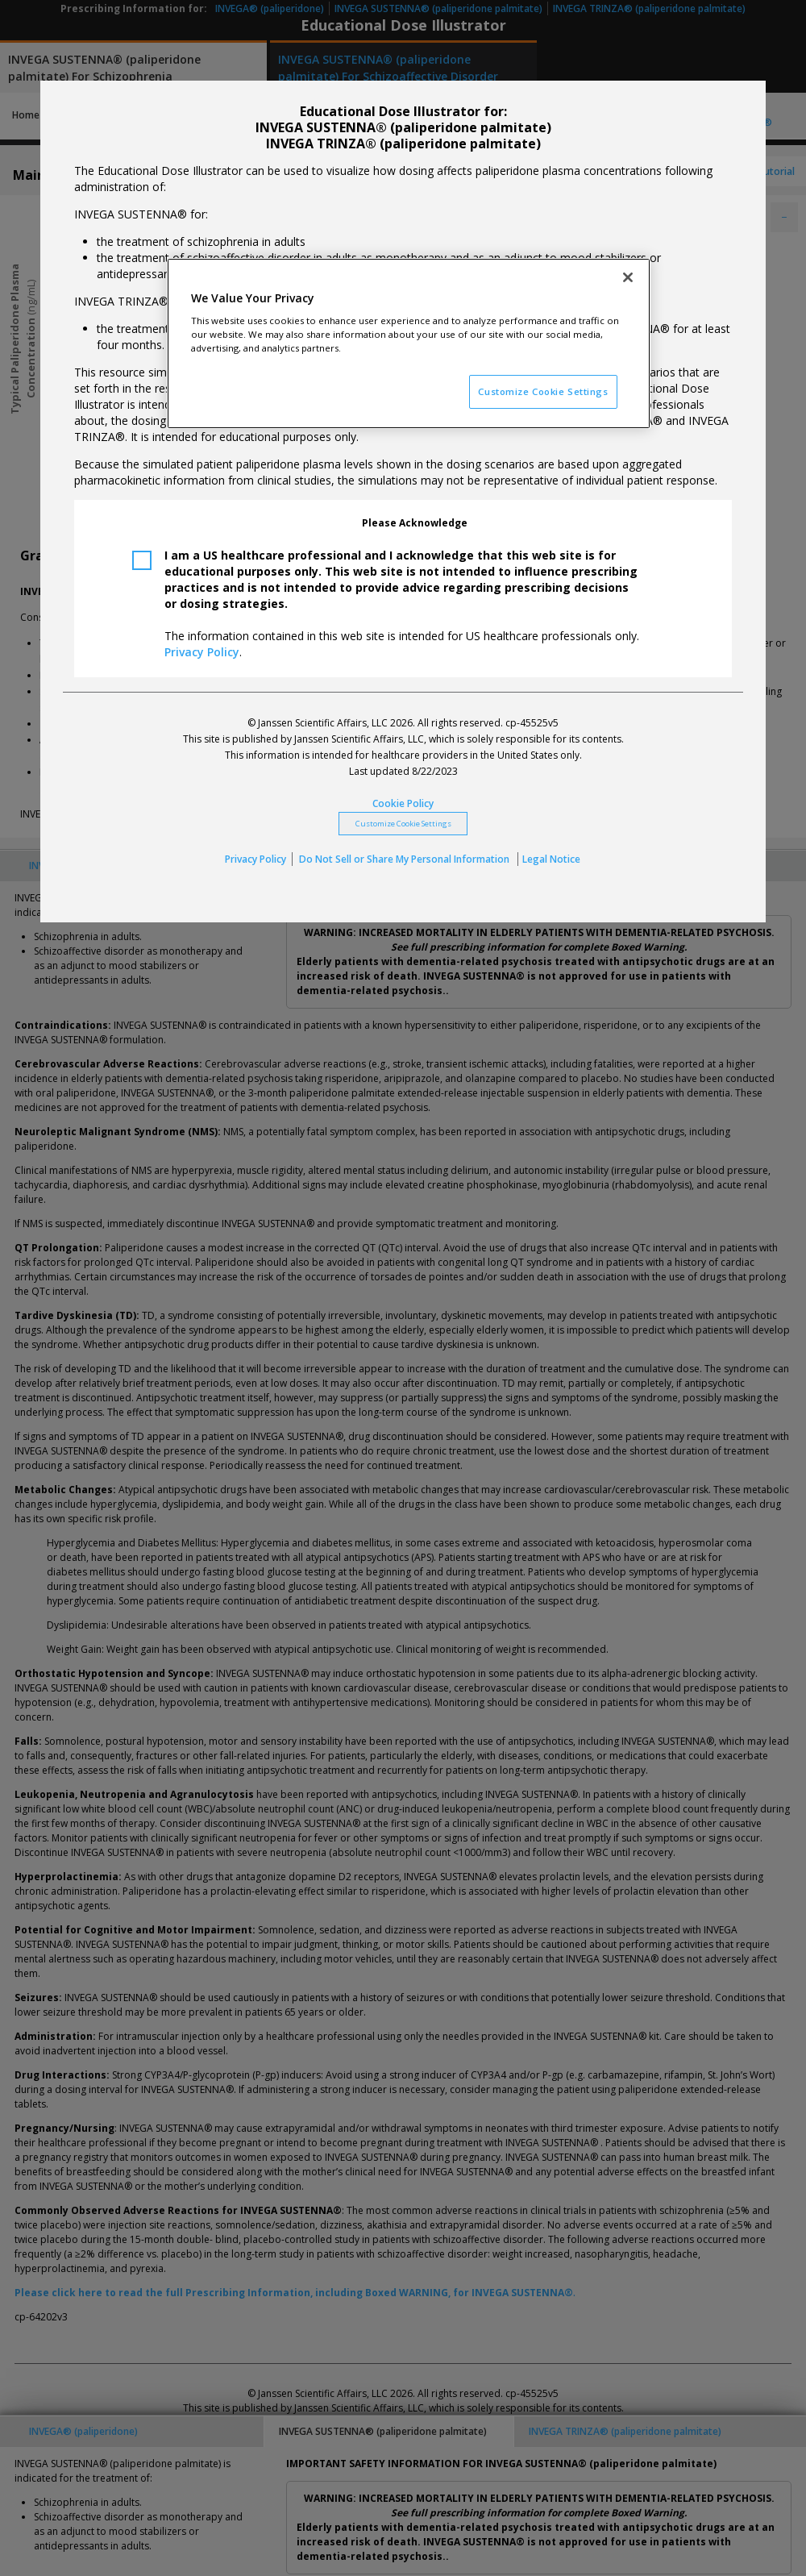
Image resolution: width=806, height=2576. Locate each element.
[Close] (628, 277)
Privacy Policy (201, 652)
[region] (408, 344)
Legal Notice (551, 859)
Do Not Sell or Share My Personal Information (405, 859)
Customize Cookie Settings (403, 823)
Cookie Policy (403, 803)
